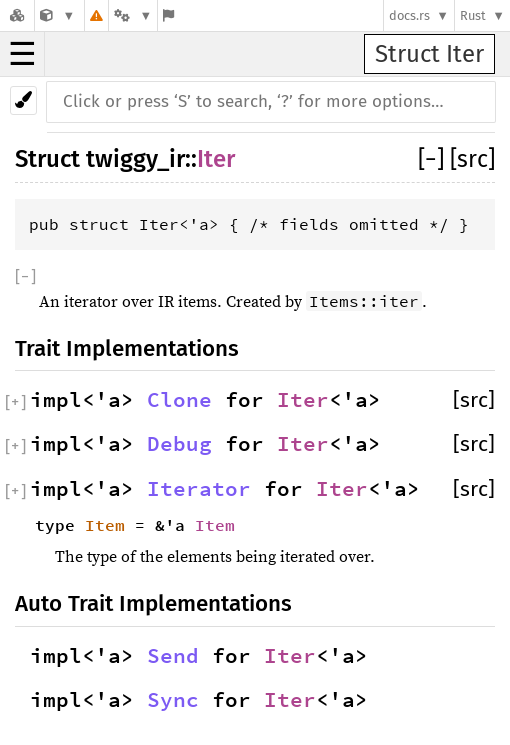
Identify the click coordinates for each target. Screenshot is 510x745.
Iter (216, 159)
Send (173, 656)
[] (434, 159)
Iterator (199, 489)
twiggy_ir (135, 159)
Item (105, 525)
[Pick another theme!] (23, 100)
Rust (473, 15)
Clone (179, 400)
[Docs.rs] (17, 15)
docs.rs (409, 15)
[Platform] (133, 15)
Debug (179, 444)
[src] (472, 159)
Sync (173, 700)
